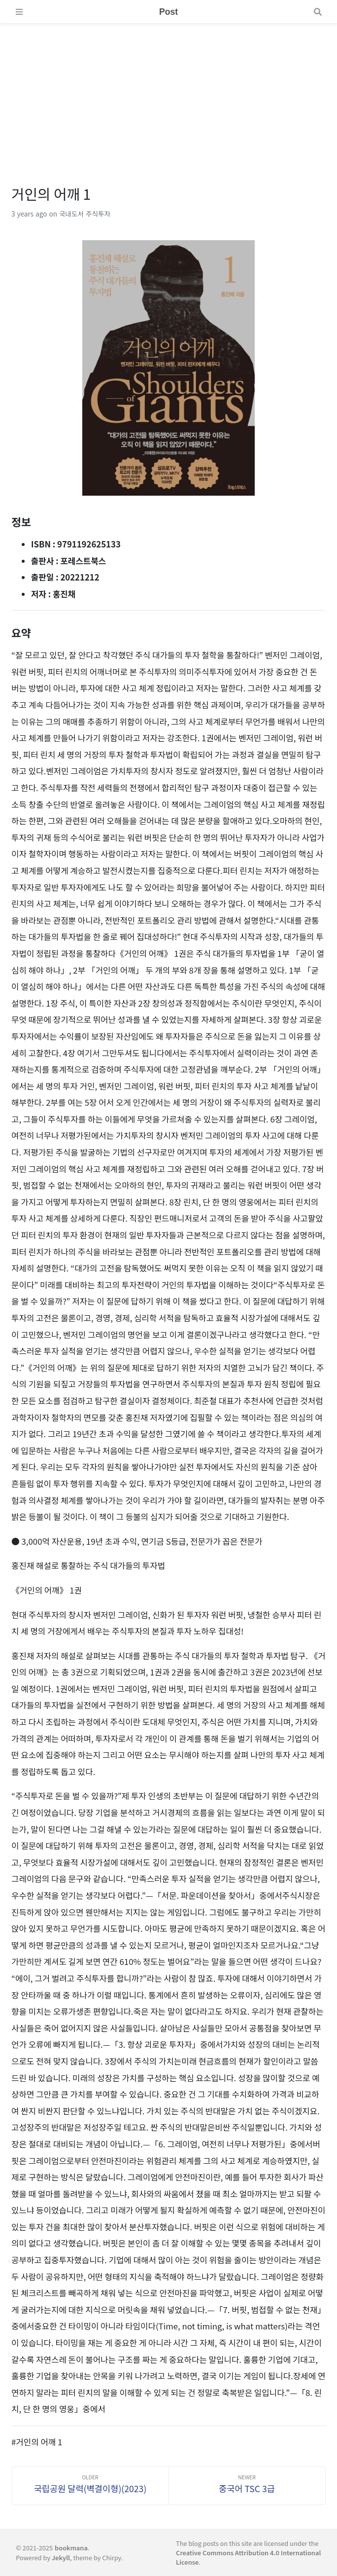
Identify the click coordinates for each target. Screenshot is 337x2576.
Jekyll (61, 2557)
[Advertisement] (168, 93)
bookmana (71, 2547)
